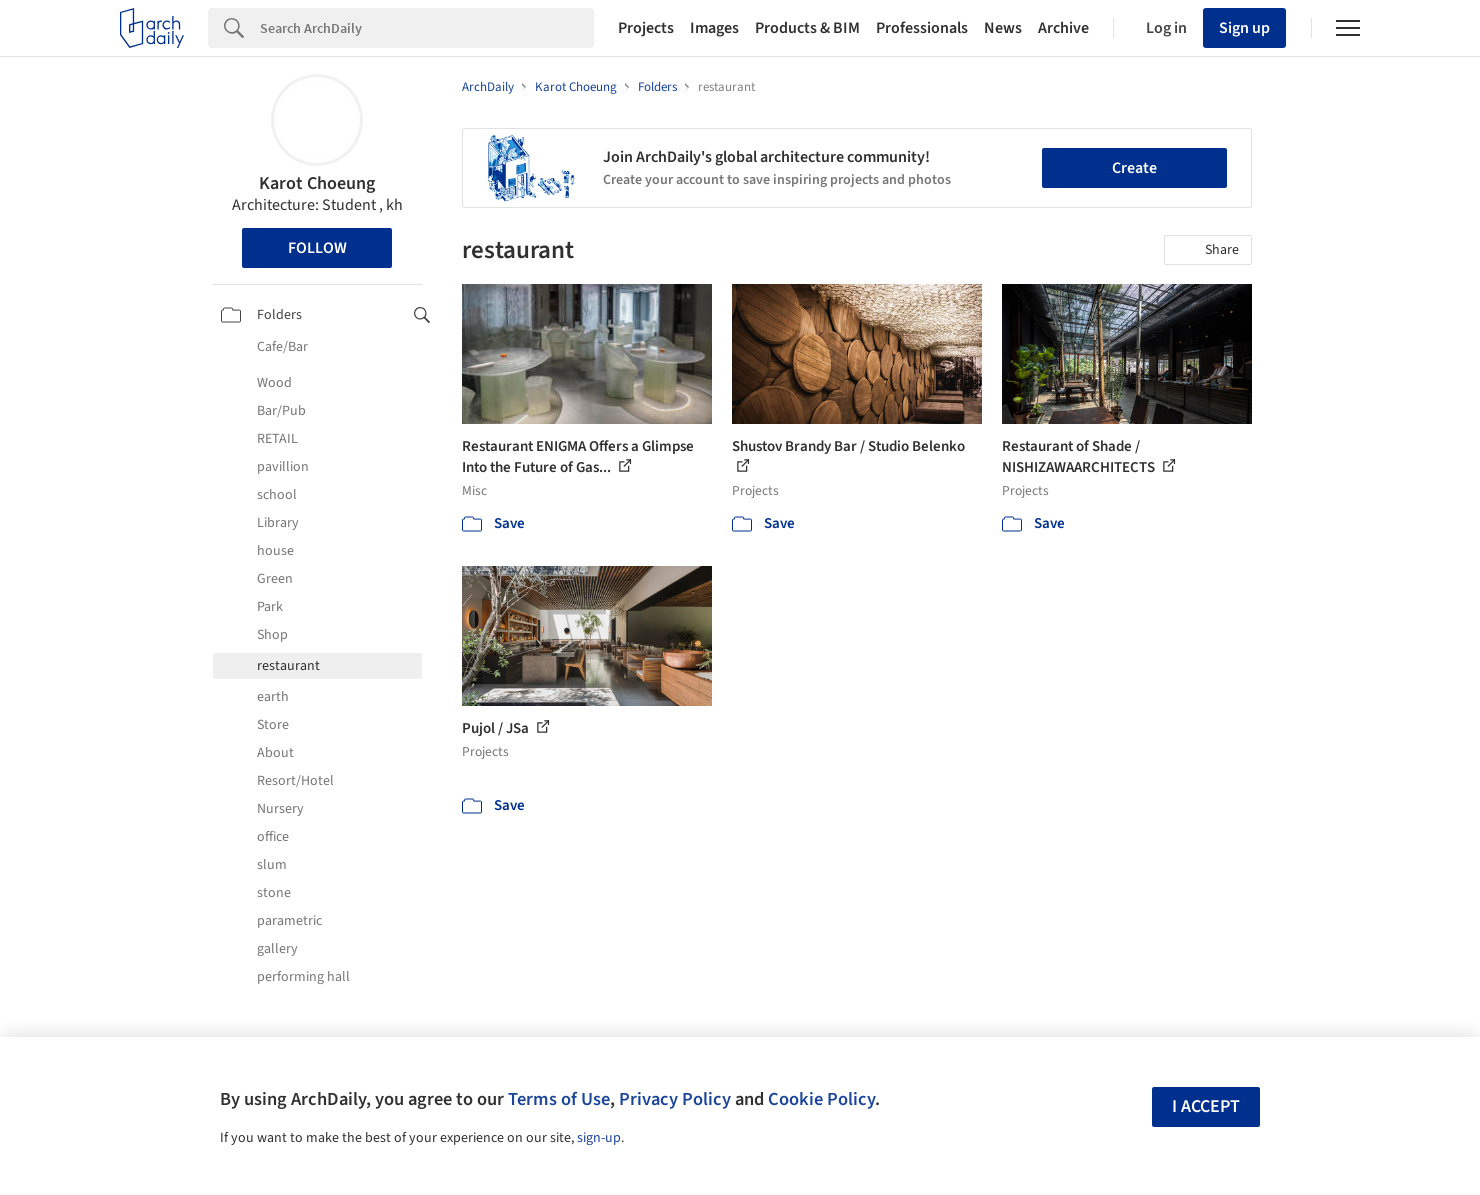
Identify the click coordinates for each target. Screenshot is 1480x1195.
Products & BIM (807, 28)
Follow (317, 248)
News (1003, 28)
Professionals (922, 28)
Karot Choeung (317, 183)
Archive (1063, 28)
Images (714, 28)
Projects (646, 28)
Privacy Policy (675, 1099)
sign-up (599, 1138)
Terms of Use (559, 1099)
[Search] (427, 28)
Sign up (1244, 28)
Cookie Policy (821, 1099)
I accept (1206, 1106)
